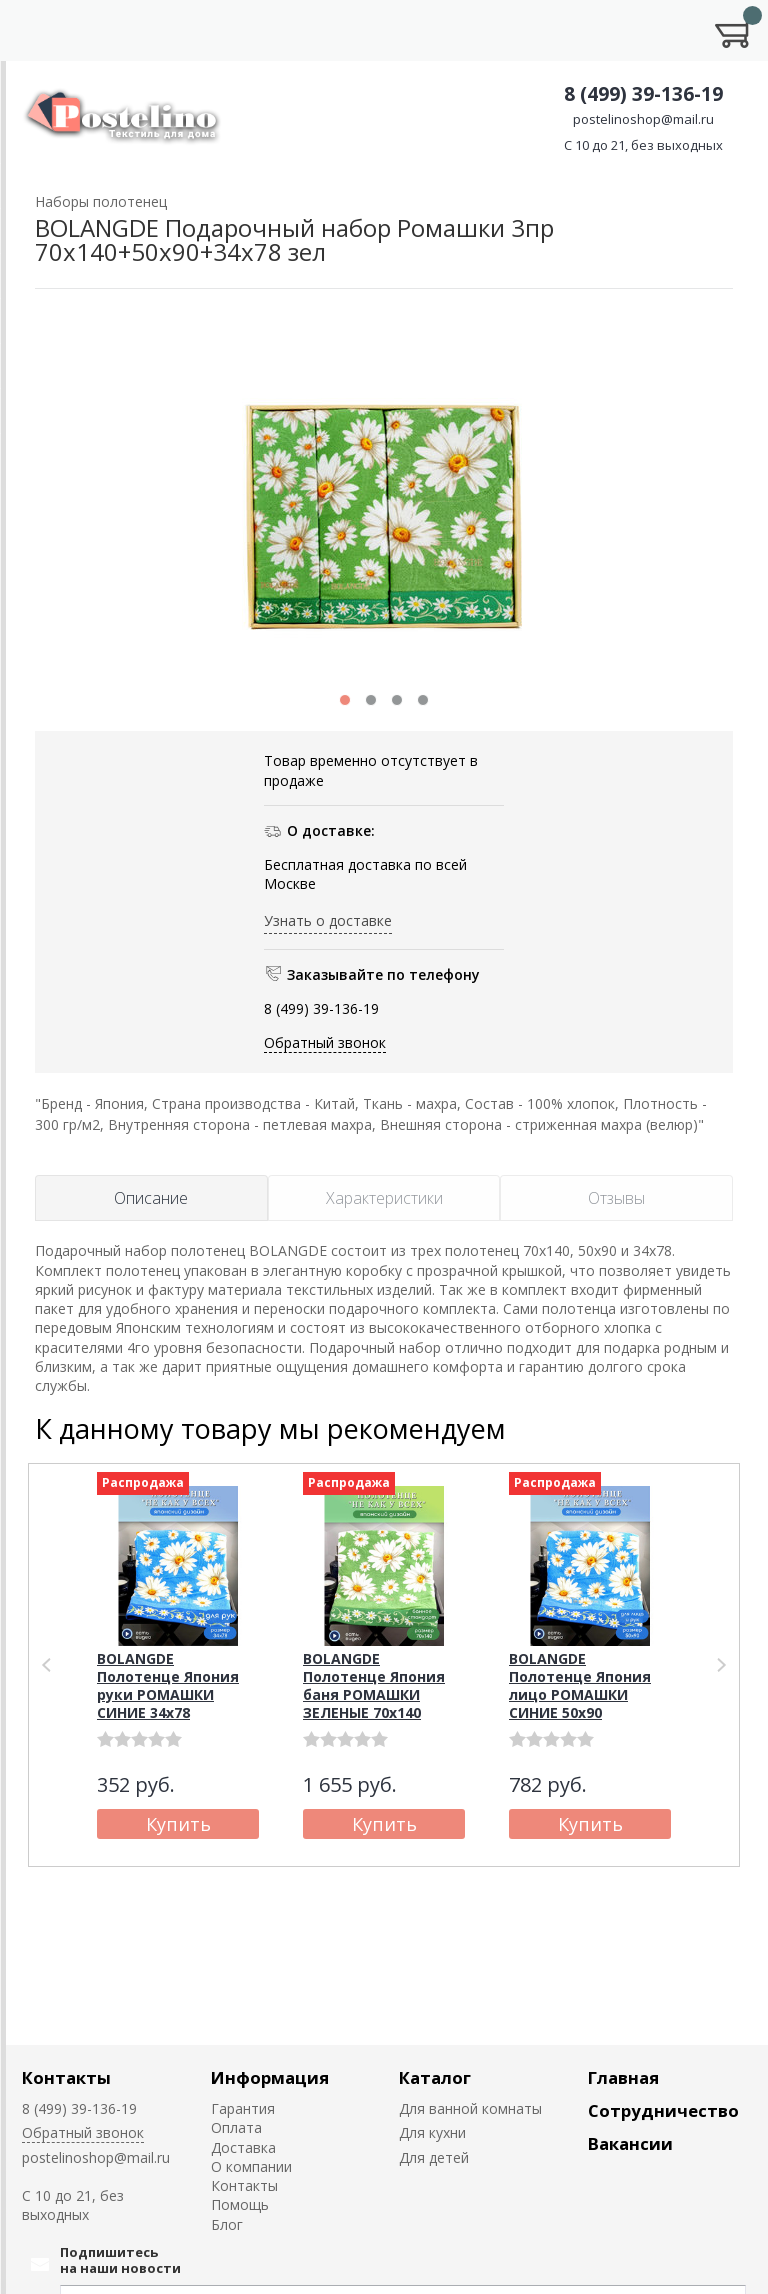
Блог (227, 2224)
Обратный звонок (325, 1042)
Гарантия (243, 2108)
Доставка (243, 2147)
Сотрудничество (663, 2110)
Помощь (240, 2204)
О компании (251, 2166)
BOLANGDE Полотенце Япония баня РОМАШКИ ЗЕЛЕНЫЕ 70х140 (374, 1685)
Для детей (434, 2157)
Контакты (66, 2077)
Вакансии (630, 2143)
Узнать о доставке (328, 920)
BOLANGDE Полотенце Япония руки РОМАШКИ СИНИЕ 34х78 (168, 1685)
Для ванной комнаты (470, 2108)
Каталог (435, 2077)
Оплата (236, 2127)
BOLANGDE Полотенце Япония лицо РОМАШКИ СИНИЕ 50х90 (580, 1685)
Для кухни (432, 2132)
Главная (623, 2077)
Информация (270, 2077)
